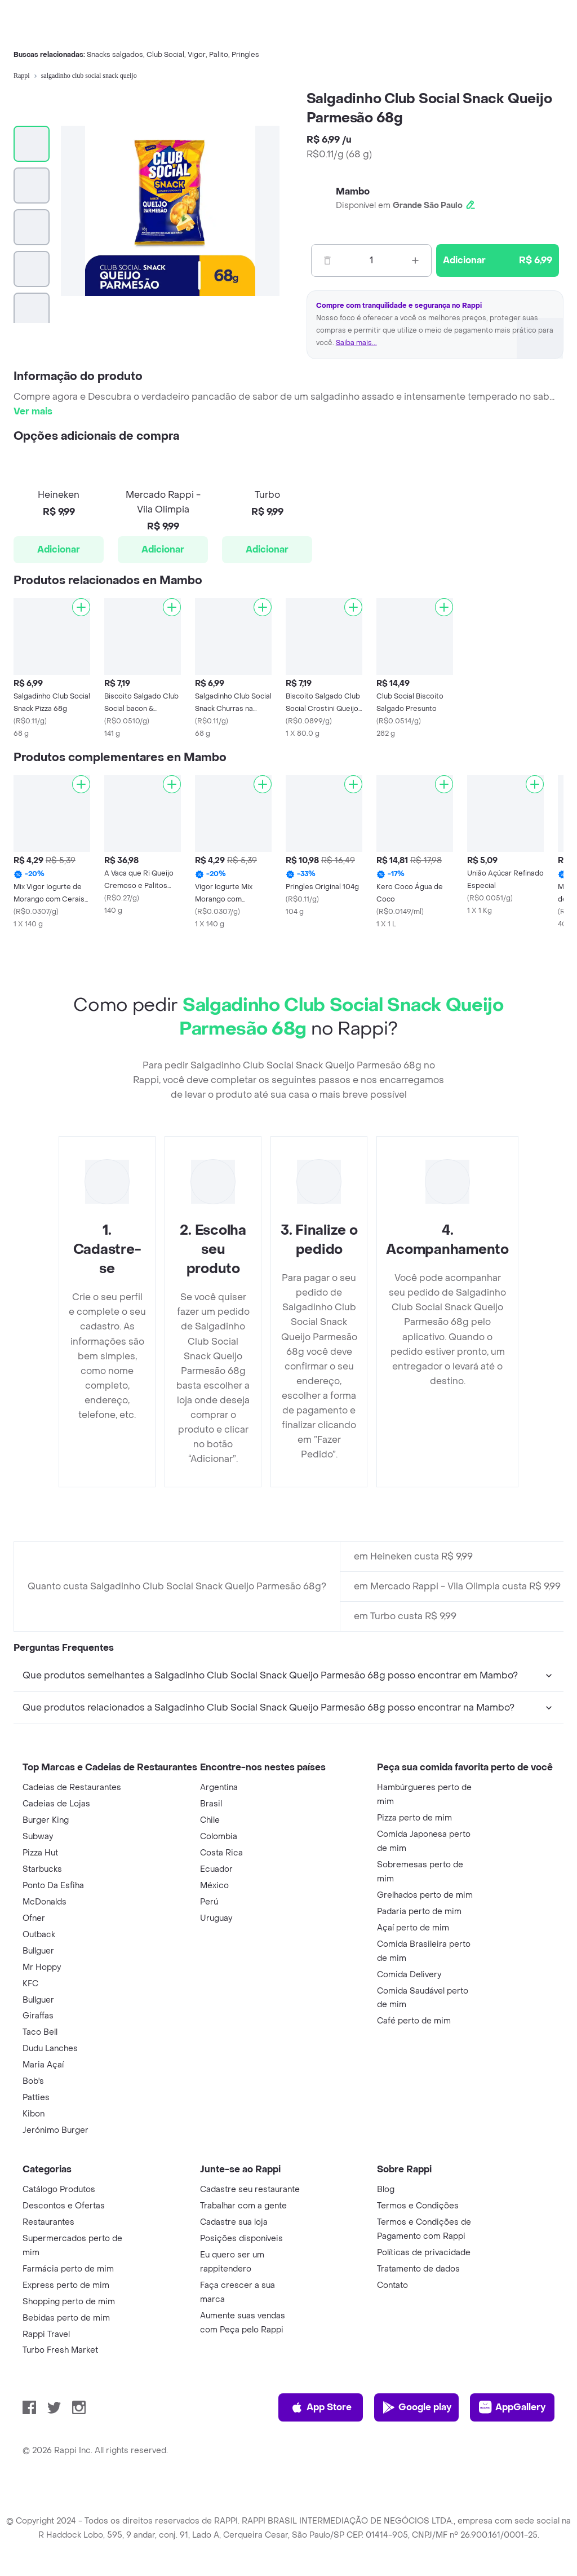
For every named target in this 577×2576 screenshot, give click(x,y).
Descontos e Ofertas (64, 2206)
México (214, 1885)
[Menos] (327, 260)
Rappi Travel (46, 2334)
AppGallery (512, 2407)
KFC (30, 1983)
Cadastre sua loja (234, 2222)
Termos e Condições (418, 2206)
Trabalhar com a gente (243, 2206)
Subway (38, 1836)
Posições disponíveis (241, 2238)
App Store (321, 2407)
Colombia (218, 1836)
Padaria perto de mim (419, 1911)
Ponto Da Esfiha (53, 1885)
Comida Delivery (409, 1974)
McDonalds (44, 1902)
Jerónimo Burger (55, 2130)
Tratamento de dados (418, 2269)
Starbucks (42, 1869)
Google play (416, 2407)
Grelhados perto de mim (425, 1895)
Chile (210, 1820)
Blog (385, 2189)
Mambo (353, 191)
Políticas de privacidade (424, 2252)
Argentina (219, 1787)
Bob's (33, 2081)
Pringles (245, 54)
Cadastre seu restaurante (250, 2189)
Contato (392, 2285)
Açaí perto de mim (413, 1928)
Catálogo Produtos (59, 2189)
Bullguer (38, 1951)
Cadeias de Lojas (56, 1804)
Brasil (211, 1804)
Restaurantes (48, 2222)
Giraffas (38, 2016)
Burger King (46, 1820)
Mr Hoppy (42, 1967)
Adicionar (58, 549)
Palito (218, 54)
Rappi (22, 75)
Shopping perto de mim (69, 2301)
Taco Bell (40, 2032)
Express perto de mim (66, 2285)
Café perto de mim (414, 2021)
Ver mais (33, 411)
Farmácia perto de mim (68, 2269)
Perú (209, 1902)
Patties (36, 2097)
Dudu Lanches (50, 2048)
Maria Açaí (43, 2065)
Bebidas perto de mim (66, 2318)
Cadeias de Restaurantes (72, 1787)
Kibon (34, 2114)
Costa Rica (221, 1853)
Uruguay (216, 1918)
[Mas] (415, 260)
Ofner (34, 1918)
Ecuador (216, 1869)
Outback (39, 1934)
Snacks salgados (115, 54)
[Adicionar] (81, 607)
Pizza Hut (40, 1853)
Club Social (165, 54)
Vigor (197, 54)
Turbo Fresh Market (60, 2350)
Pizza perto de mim (414, 1818)
